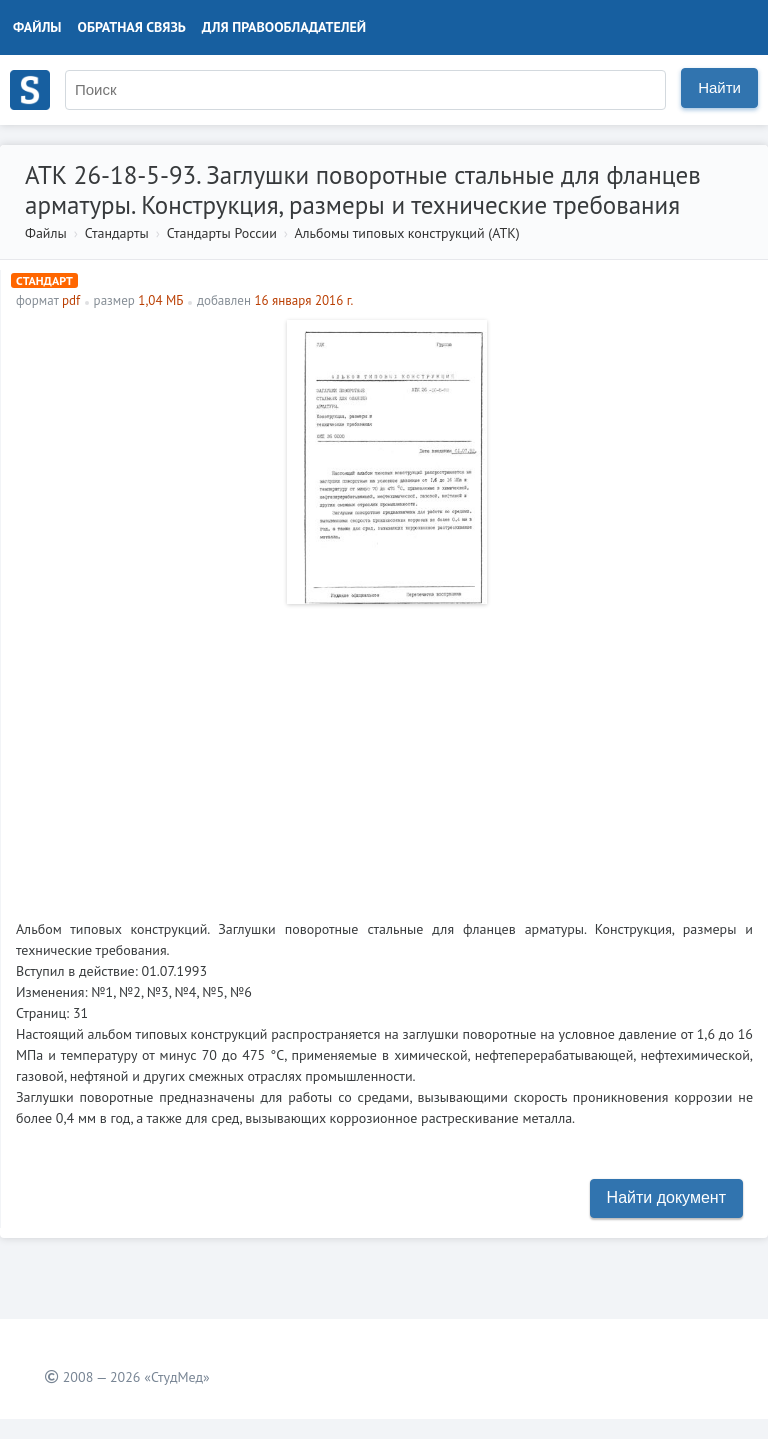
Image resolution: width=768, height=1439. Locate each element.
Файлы (37, 27)
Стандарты (117, 233)
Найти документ (666, 1197)
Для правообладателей (284, 27)
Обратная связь (132, 27)
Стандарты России (222, 233)
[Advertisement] (384, 754)
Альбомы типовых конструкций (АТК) (406, 233)
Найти (719, 87)
